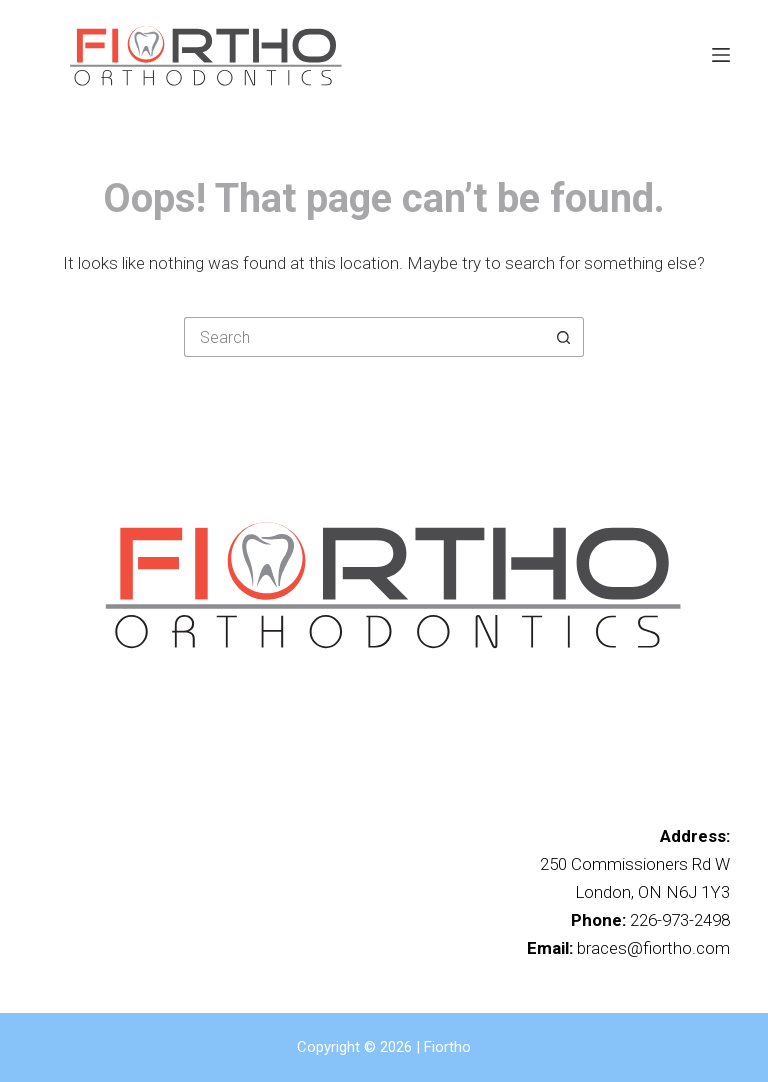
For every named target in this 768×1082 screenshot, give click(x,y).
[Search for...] (364, 337)
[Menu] (721, 55)
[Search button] (564, 337)
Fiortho (447, 1047)
